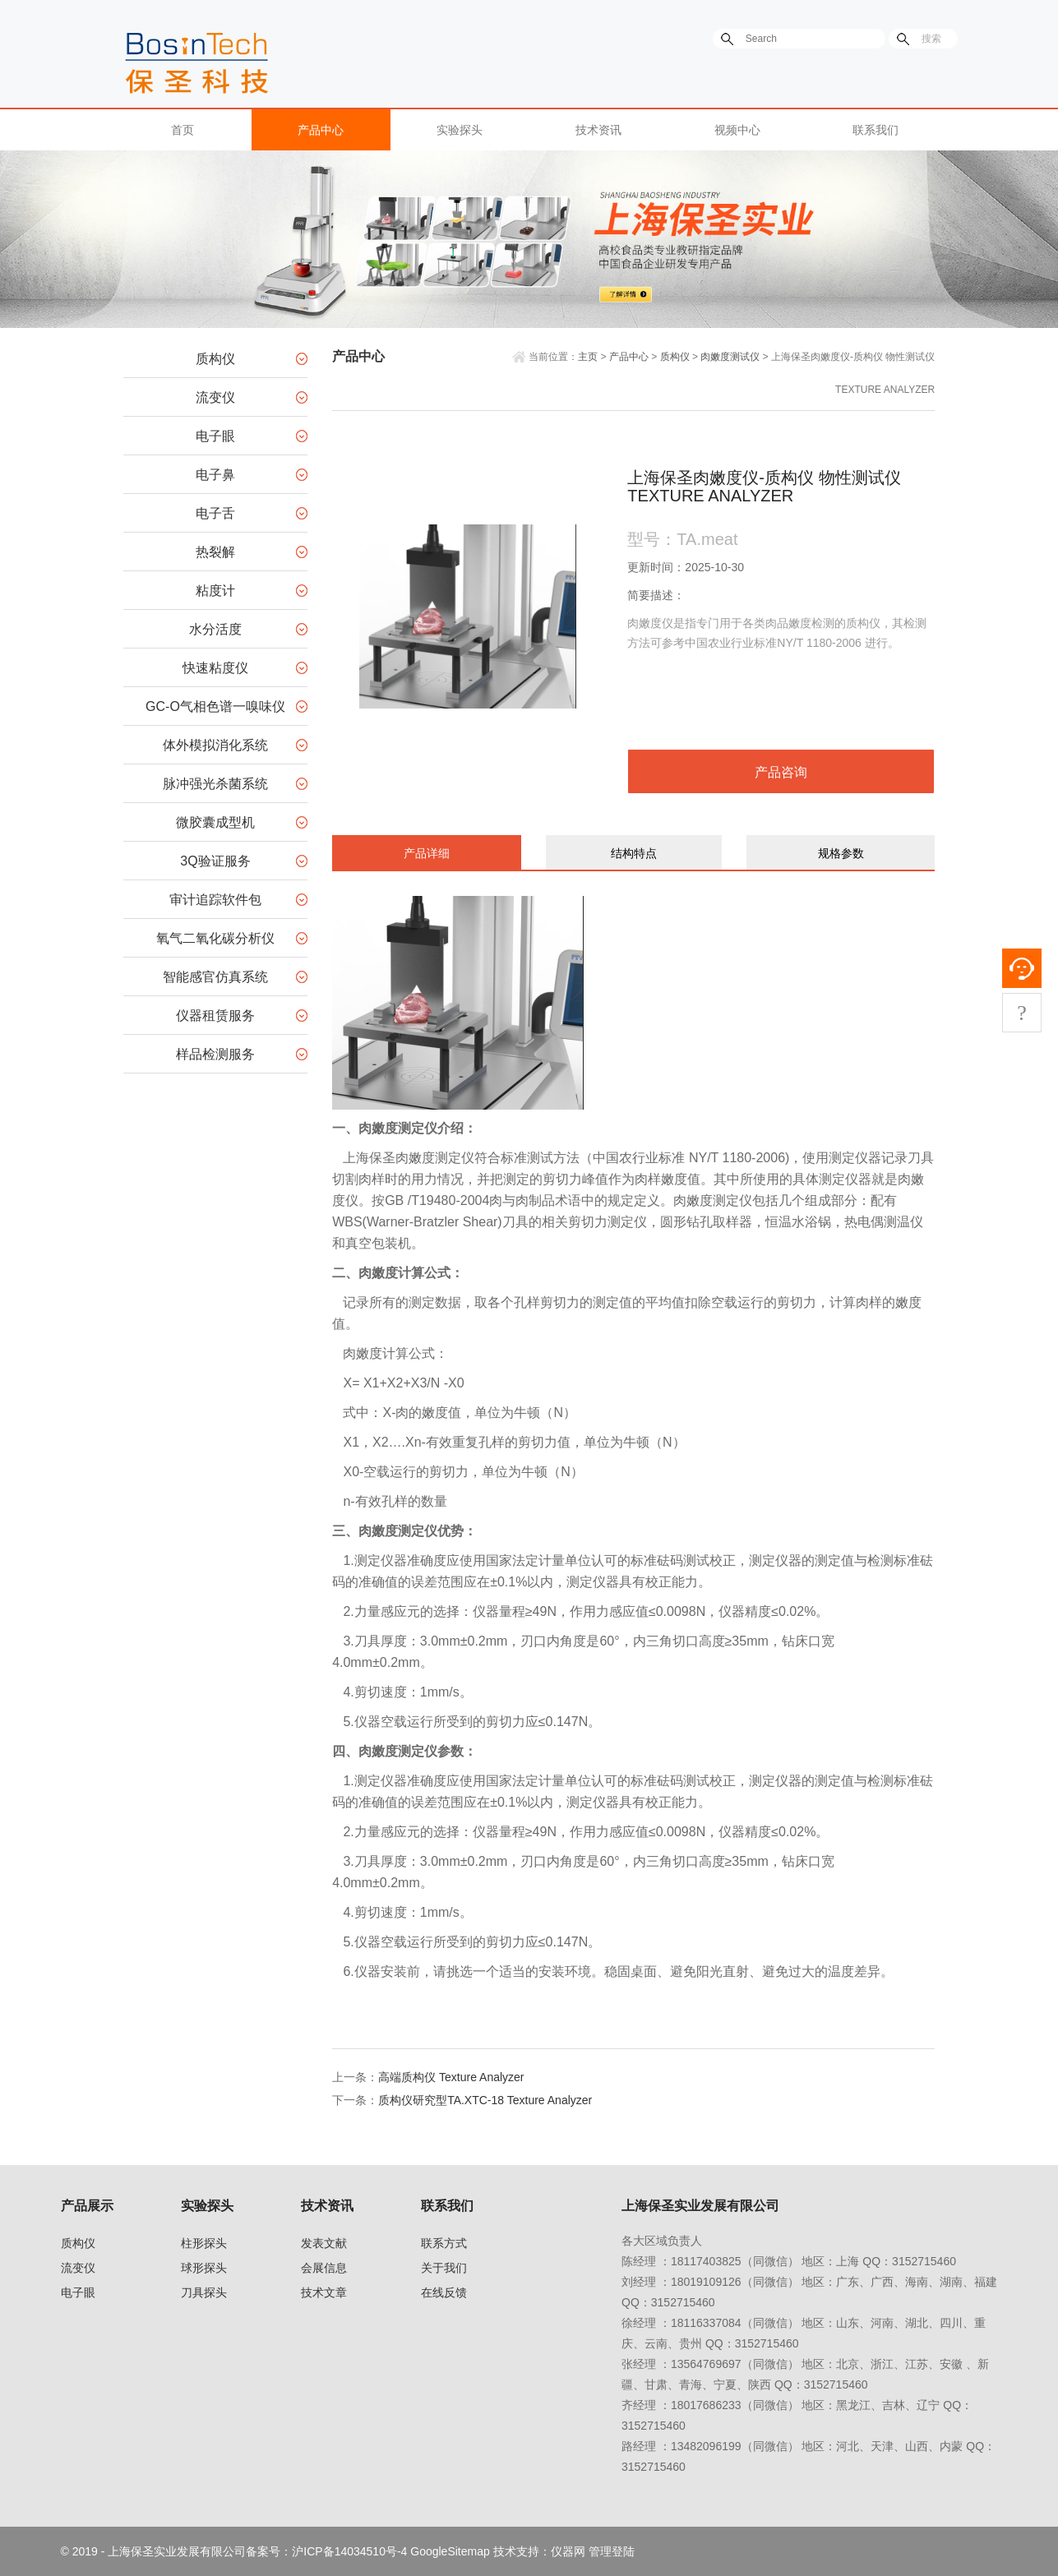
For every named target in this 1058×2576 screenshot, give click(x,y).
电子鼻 (215, 475)
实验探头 (460, 129)
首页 (182, 129)
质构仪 (215, 359)
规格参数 (841, 853)
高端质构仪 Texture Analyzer (451, 2077)
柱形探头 (204, 2243)
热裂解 (215, 552)
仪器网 (568, 2551)
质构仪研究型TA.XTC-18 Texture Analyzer (485, 2100)
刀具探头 (204, 2292)
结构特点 (634, 853)
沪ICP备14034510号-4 (349, 2551)
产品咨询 (781, 772)
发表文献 (324, 2243)
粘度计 (215, 591)
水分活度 (215, 629)
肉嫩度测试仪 (730, 356)
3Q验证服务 (215, 861)
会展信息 (324, 2267)
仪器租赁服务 (215, 1016)
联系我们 (875, 129)
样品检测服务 (215, 1054)
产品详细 (427, 853)
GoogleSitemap (450, 2551)
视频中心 (737, 129)
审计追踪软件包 (215, 900)
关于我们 (444, 2267)
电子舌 (215, 513)
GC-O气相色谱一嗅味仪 (215, 706)
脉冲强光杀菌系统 (215, 784)
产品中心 (321, 129)
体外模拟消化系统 (215, 745)
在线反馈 (444, 2292)
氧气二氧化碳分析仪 (215, 938)
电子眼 (215, 436)
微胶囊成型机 (215, 822)
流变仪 (215, 397)
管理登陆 (612, 2551)
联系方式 (444, 2243)
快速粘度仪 (215, 668)
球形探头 (204, 2267)
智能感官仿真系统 (215, 977)
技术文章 (324, 2292)
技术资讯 (598, 129)
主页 (588, 356)
